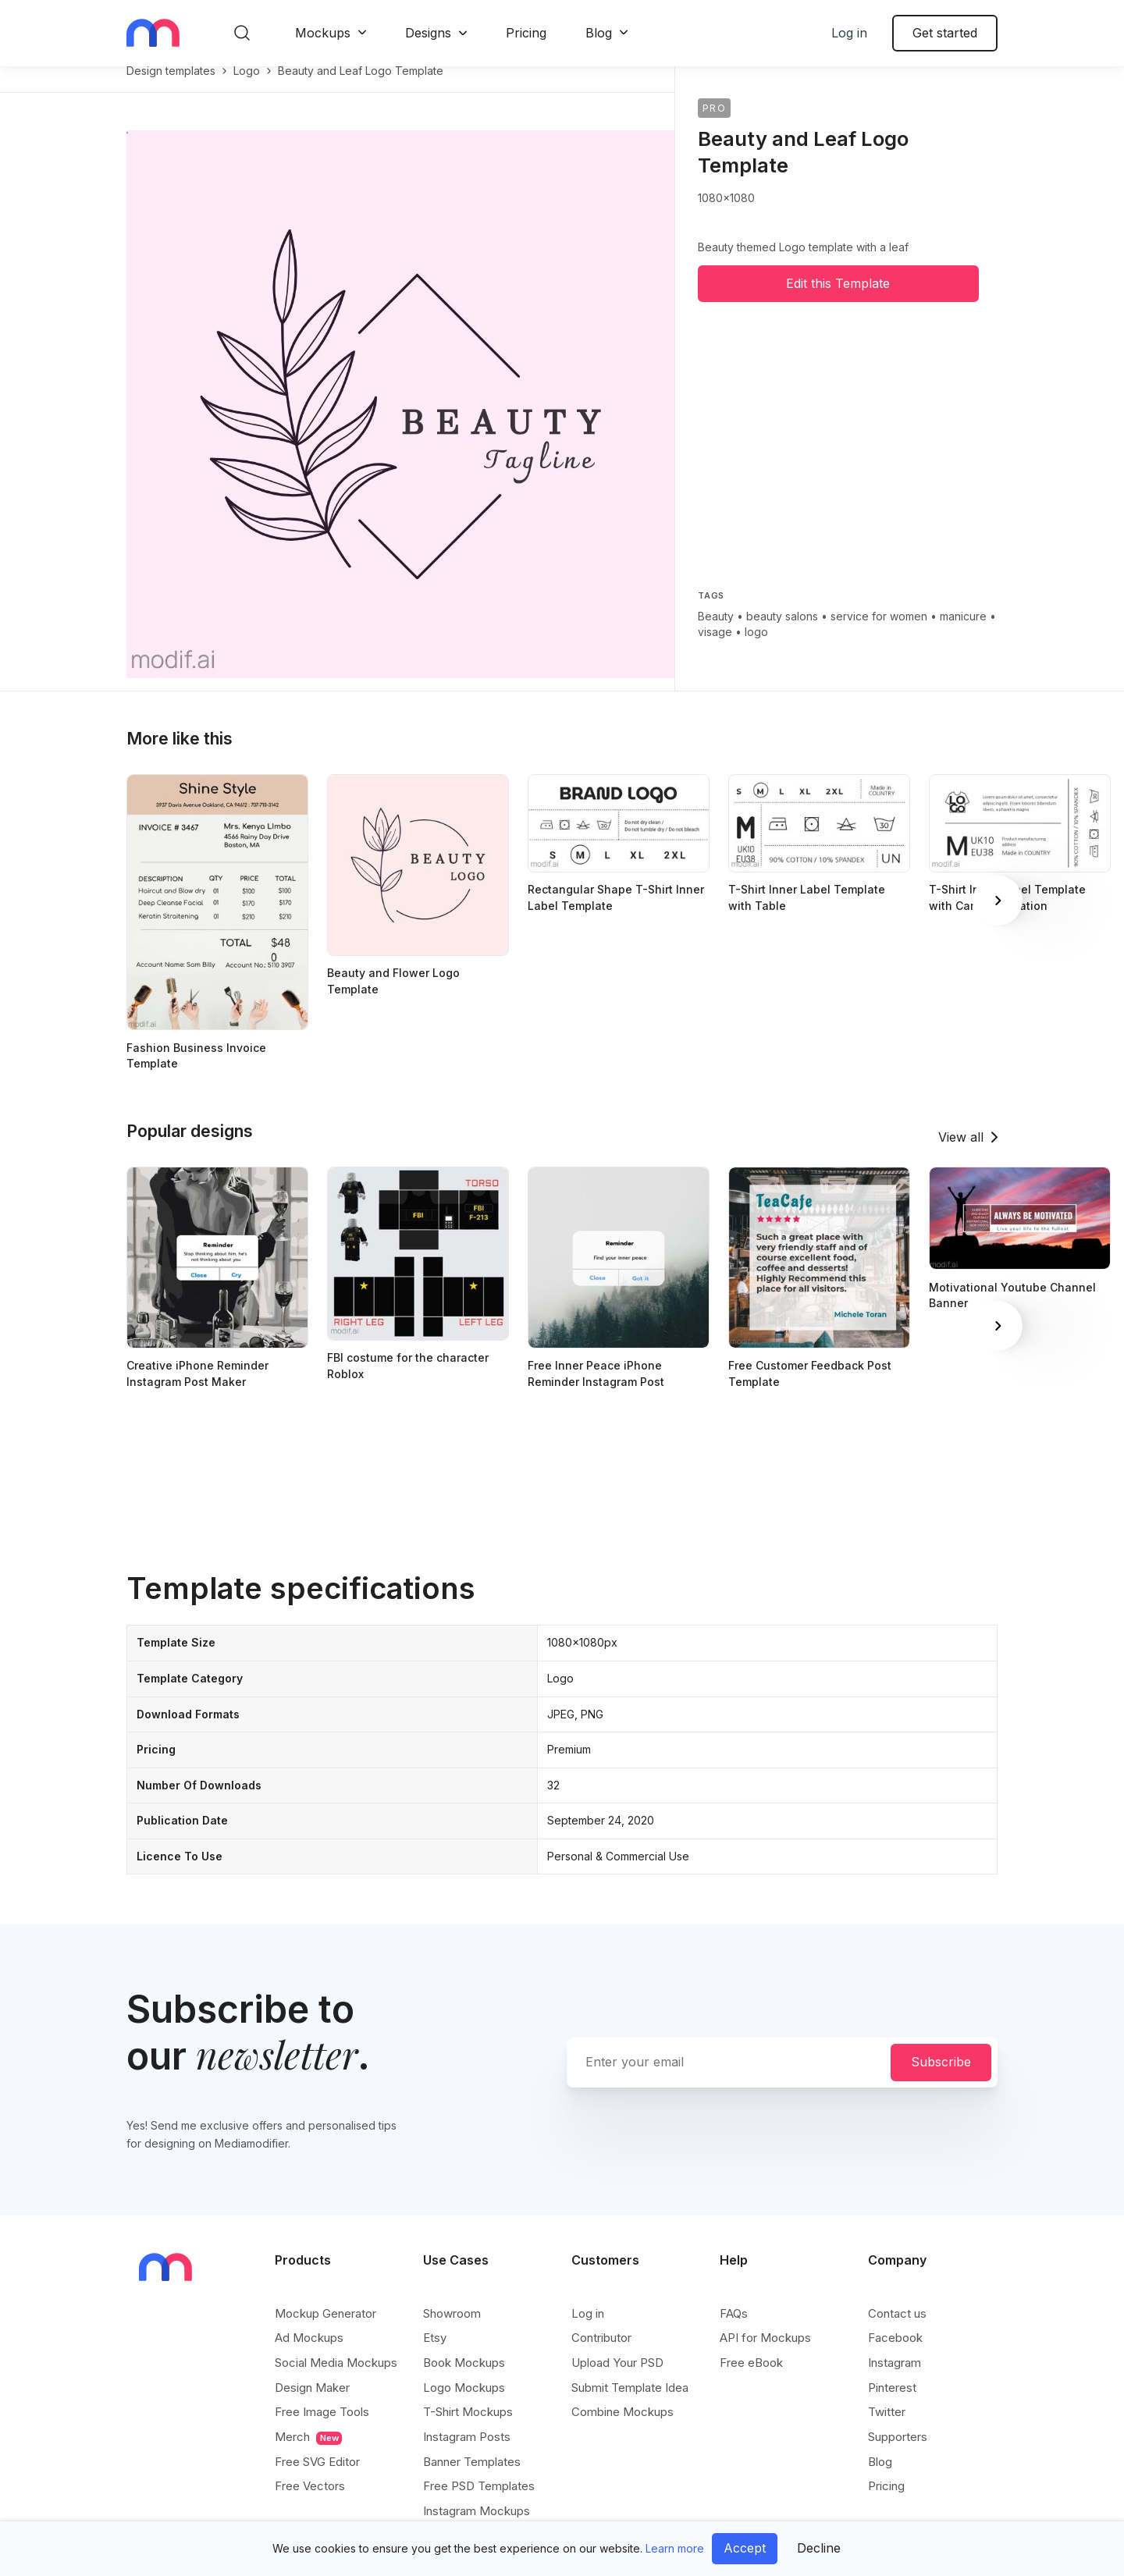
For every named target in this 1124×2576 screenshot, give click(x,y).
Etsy (434, 2354)
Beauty (716, 632)
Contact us (897, 2329)
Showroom (452, 2329)
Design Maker (312, 2404)
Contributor (601, 2354)
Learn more (675, 2548)
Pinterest (892, 2404)
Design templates (170, 87)
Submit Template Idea (629, 2404)
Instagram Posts (466, 2453)
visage (715, 648)
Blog (598, 33)
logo (246, 87)
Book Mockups (464, 2379)
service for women (879, 632)
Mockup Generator (325, 2329)
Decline (819, 2548)
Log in (849, 33)
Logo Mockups (464, 2404)
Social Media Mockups (336, 2379)
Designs (428, 33)
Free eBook (751, 2379)
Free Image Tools (322, 2428)
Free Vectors (310, 2502)
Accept (745, 2548)
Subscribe (941, 2078)
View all (961, 1153)
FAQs (734, 2329)
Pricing (526, 33)
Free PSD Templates (479, 2502)
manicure (963, 632)
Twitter (886, 2428)
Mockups (322, 33)
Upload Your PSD (617, 2379)
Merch (308, 2453)
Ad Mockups (309, 2354)
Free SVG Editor (317, 2478)
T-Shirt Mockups (468, 2428)
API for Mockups (765, 2354)
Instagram (894, 2379)
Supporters (897, 2453)
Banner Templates (472, 2478)
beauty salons (782, 632)
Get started (944, 33)
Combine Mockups (622, 2428)
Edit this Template (838, 299)
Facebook (895, 2354)
